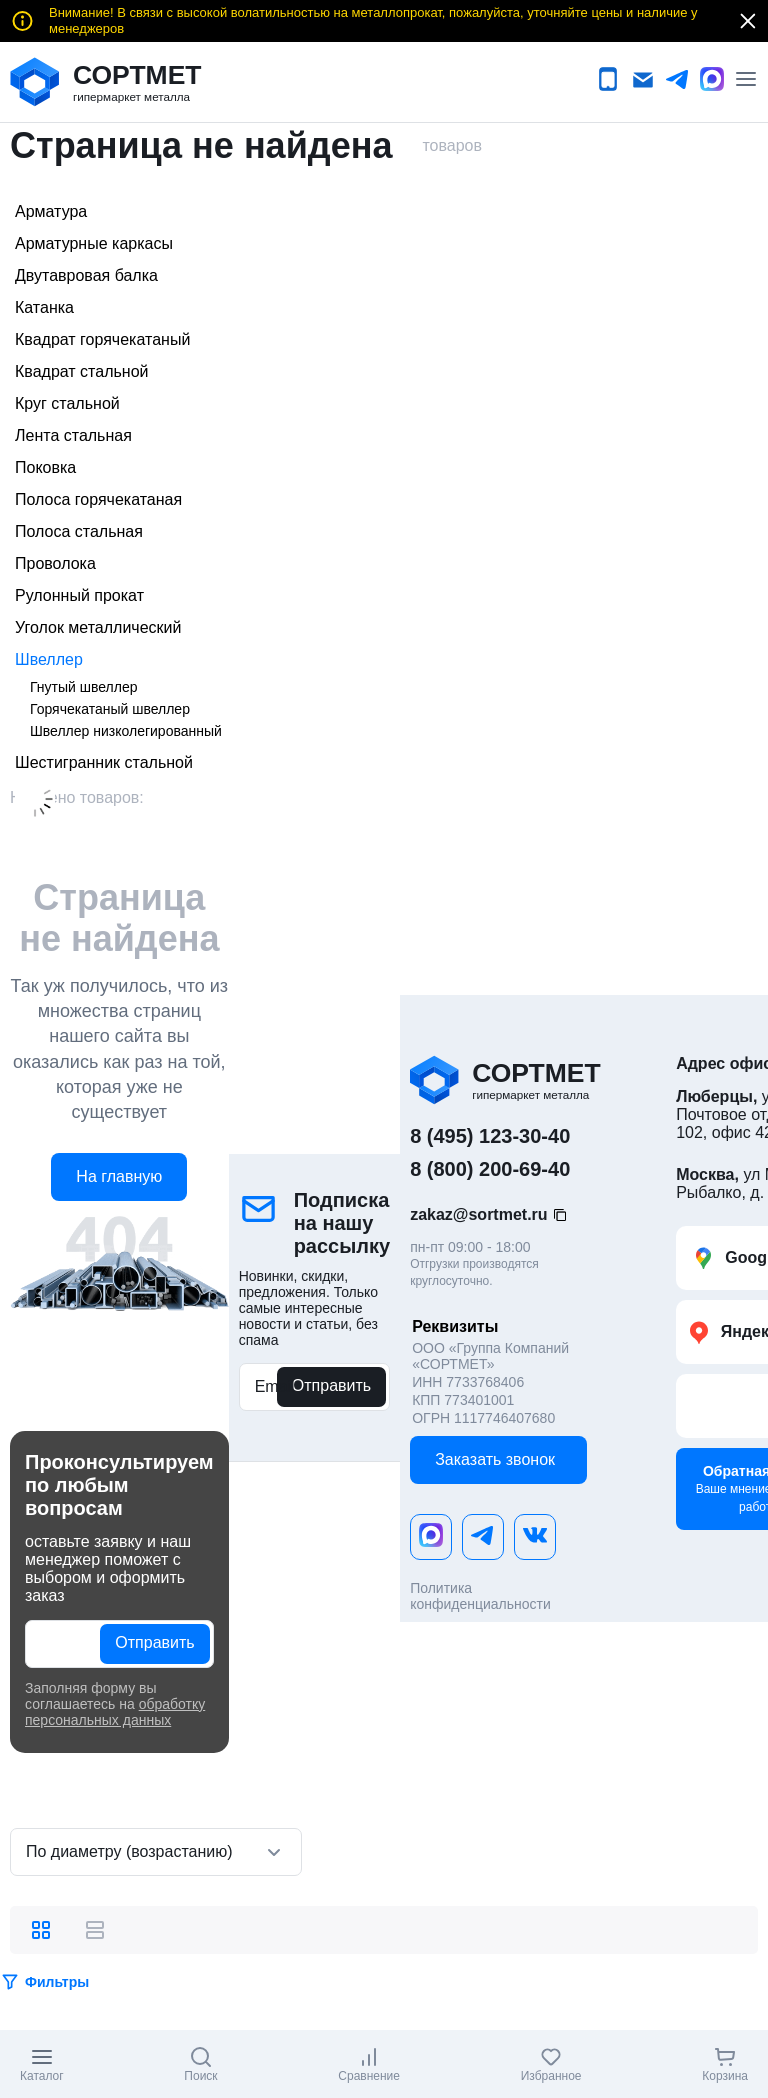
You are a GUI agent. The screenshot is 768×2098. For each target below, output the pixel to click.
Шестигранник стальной (104, 762)
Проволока (55, 563)
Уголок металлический (98, 627)
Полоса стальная (79, 531)
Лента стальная (73, 435)
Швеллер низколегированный (126, 731)
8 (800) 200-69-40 (490, 1169)
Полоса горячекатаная (98, 499)
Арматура (51, 211)
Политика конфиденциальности (480, 1596)
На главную (119, 1176)
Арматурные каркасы (94, 243)
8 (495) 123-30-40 (490, 1136)
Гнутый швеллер (83, 687)
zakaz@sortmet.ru (478, 1214)
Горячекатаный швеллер (110, 709)
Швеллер (49, 659)
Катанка (44, 307)
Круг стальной (67, 403)
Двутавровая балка (86, 275)
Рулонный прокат (79, 595)
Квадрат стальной (81, 371)
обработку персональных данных (115, 1712)
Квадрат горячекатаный (102, 339)
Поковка (45, 467)
